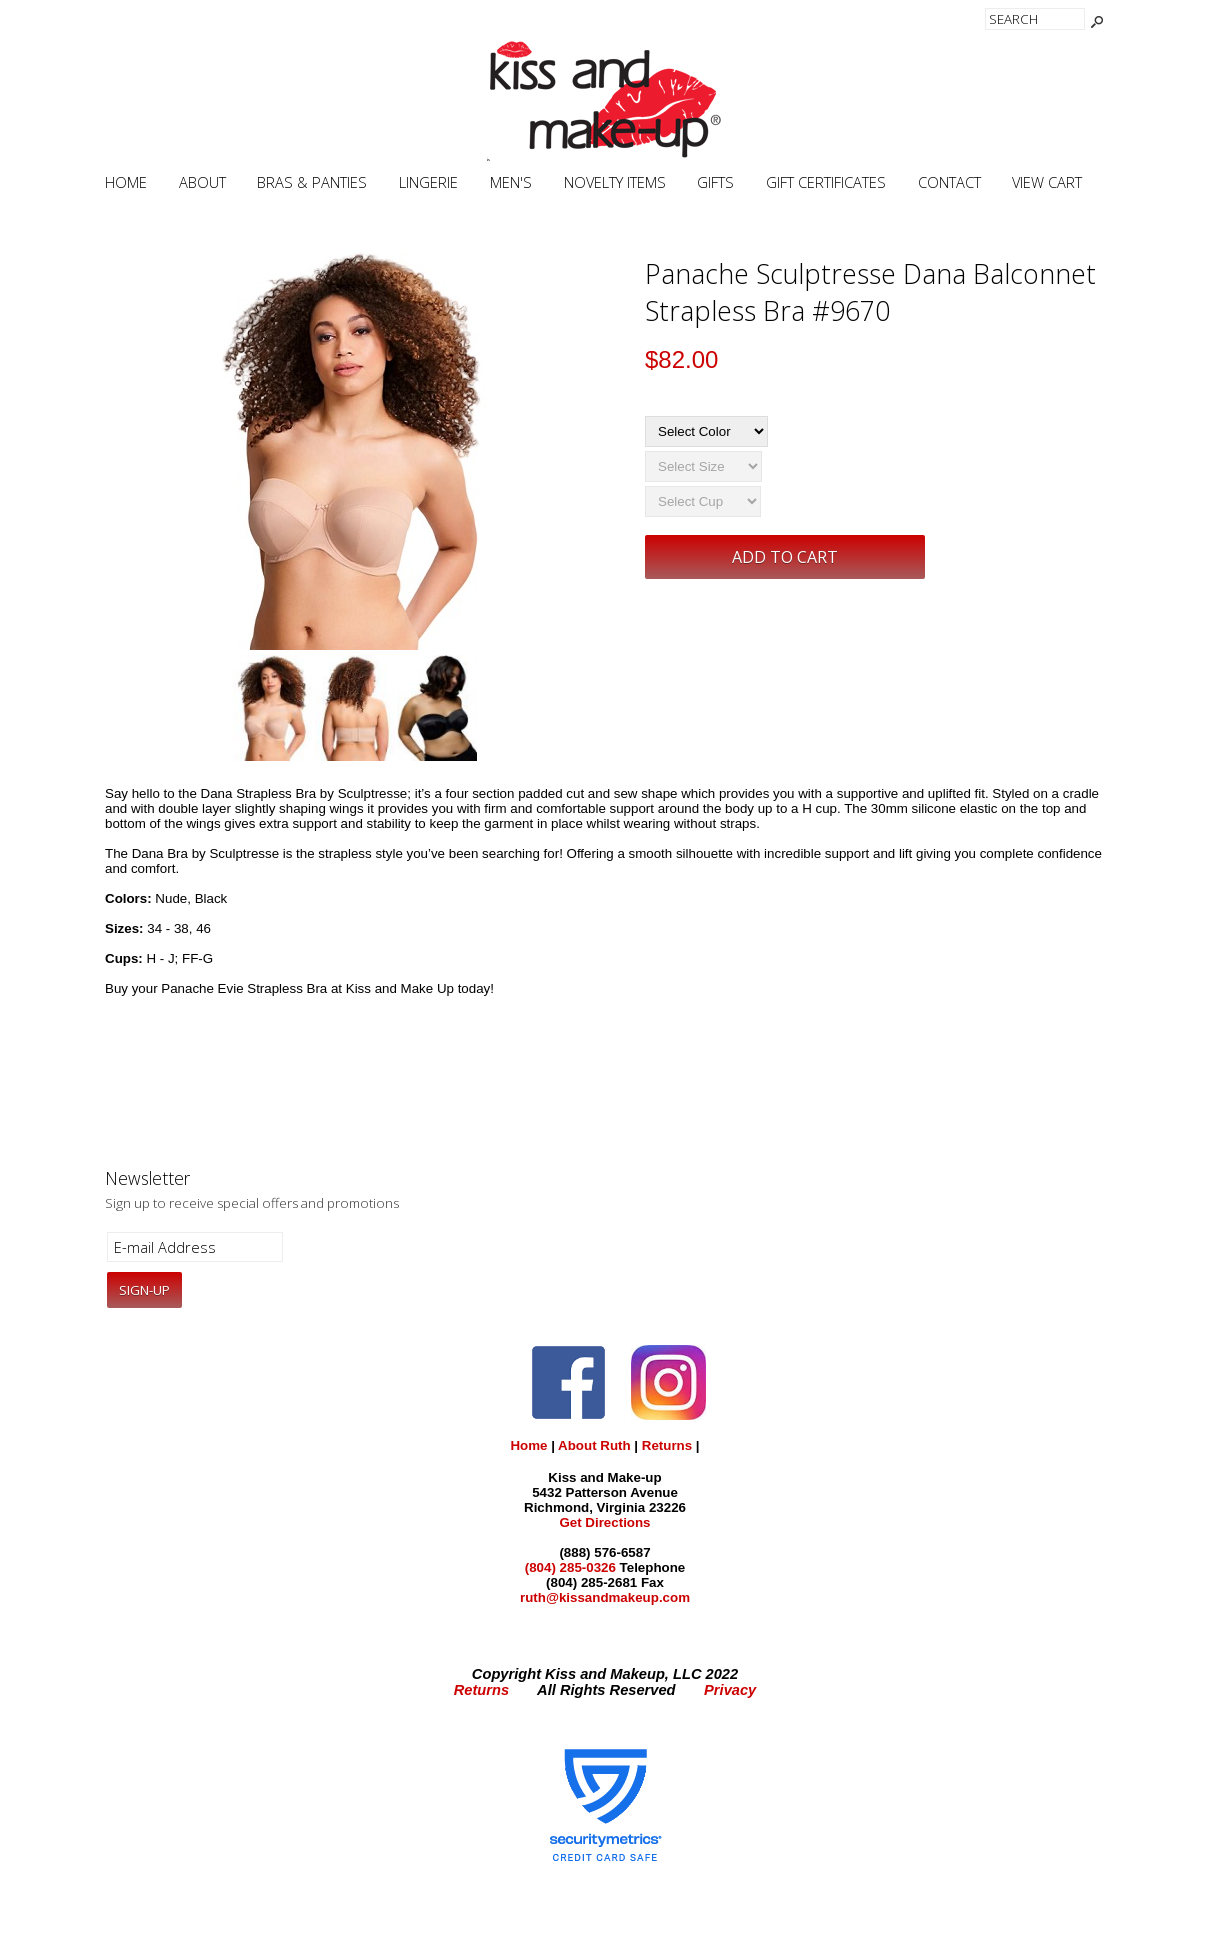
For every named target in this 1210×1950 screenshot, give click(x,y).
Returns (667, 1445)
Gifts (715, 182)
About (202, 182)
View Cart (1047, 182)
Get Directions (604, 1522)
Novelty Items (615, 182)
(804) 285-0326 (570, 1567)
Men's (511, 182)
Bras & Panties (312, 182)
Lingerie (428, 182)
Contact (949, 182)
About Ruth (594, 1445)
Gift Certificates (826, 182)
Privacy (730, 1690)
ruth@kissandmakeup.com (605, 1597)
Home (126, 182)
